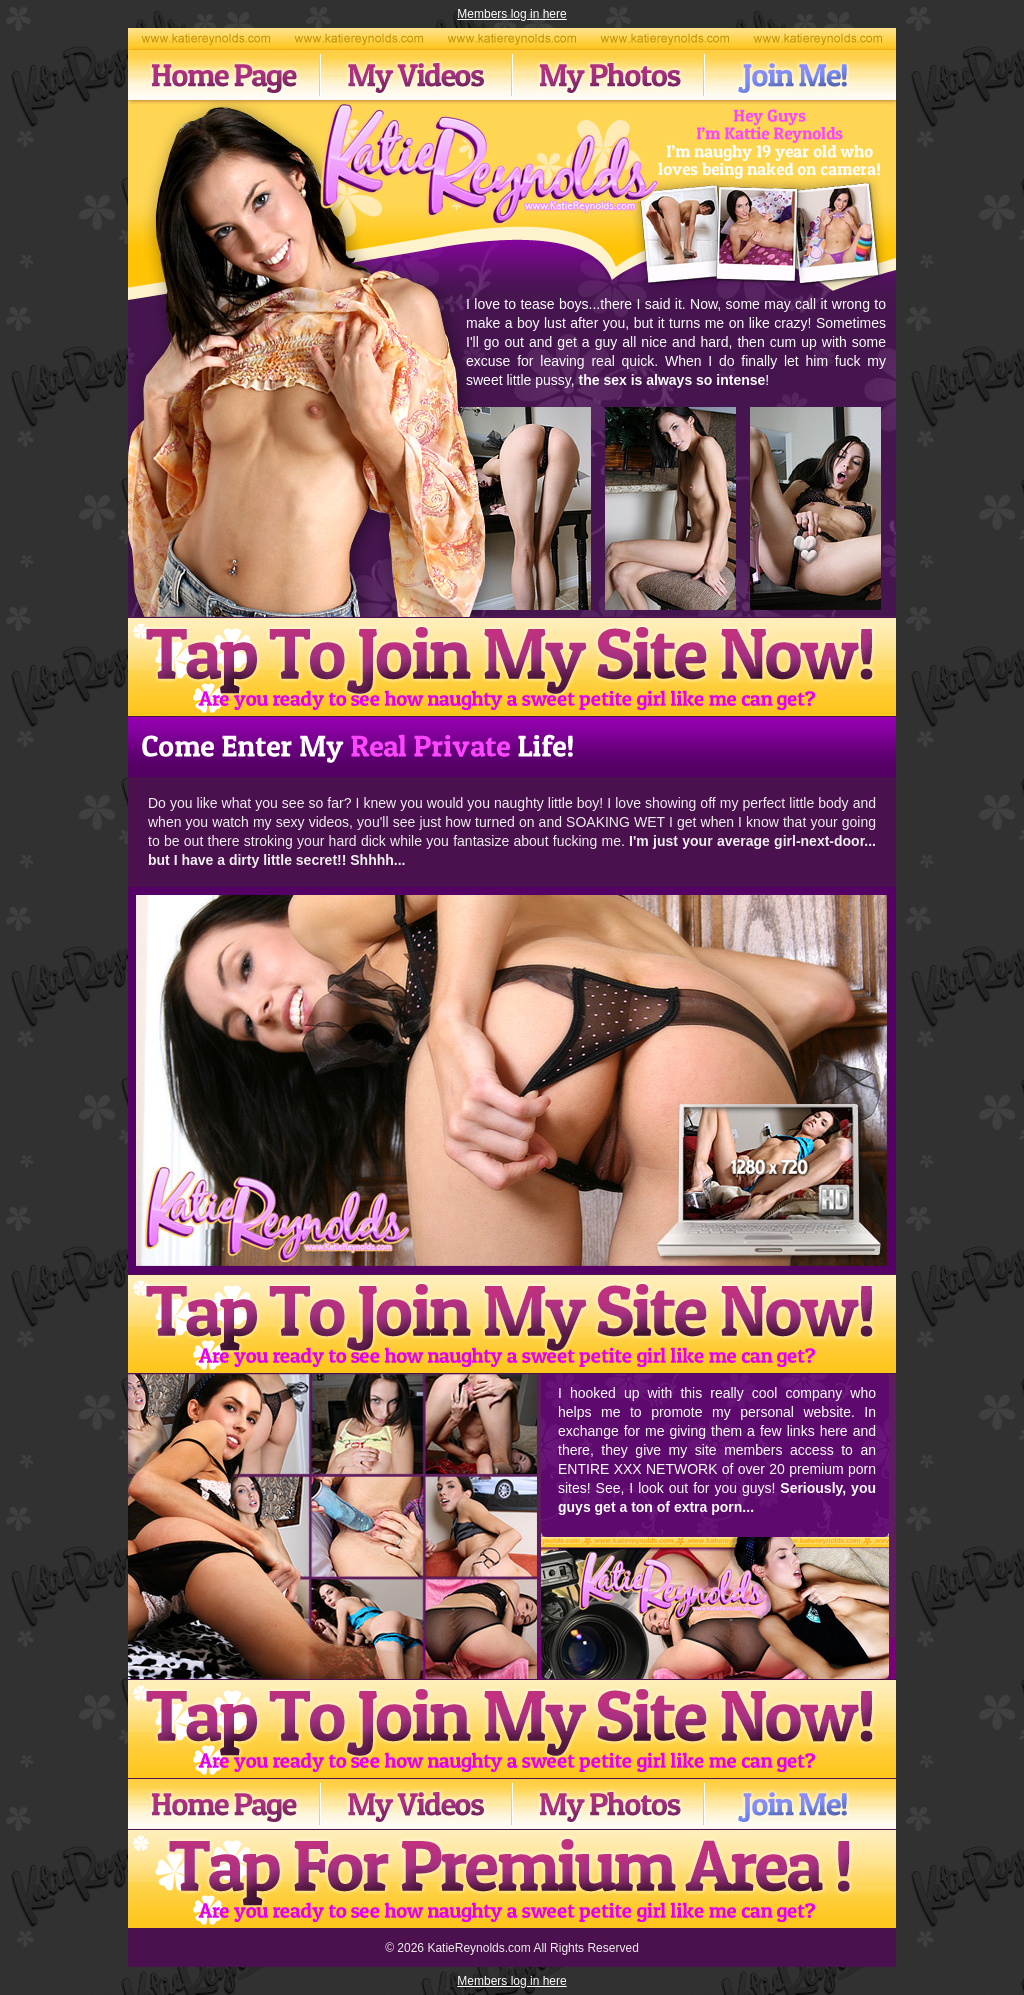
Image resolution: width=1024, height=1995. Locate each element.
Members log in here (511, 14)
